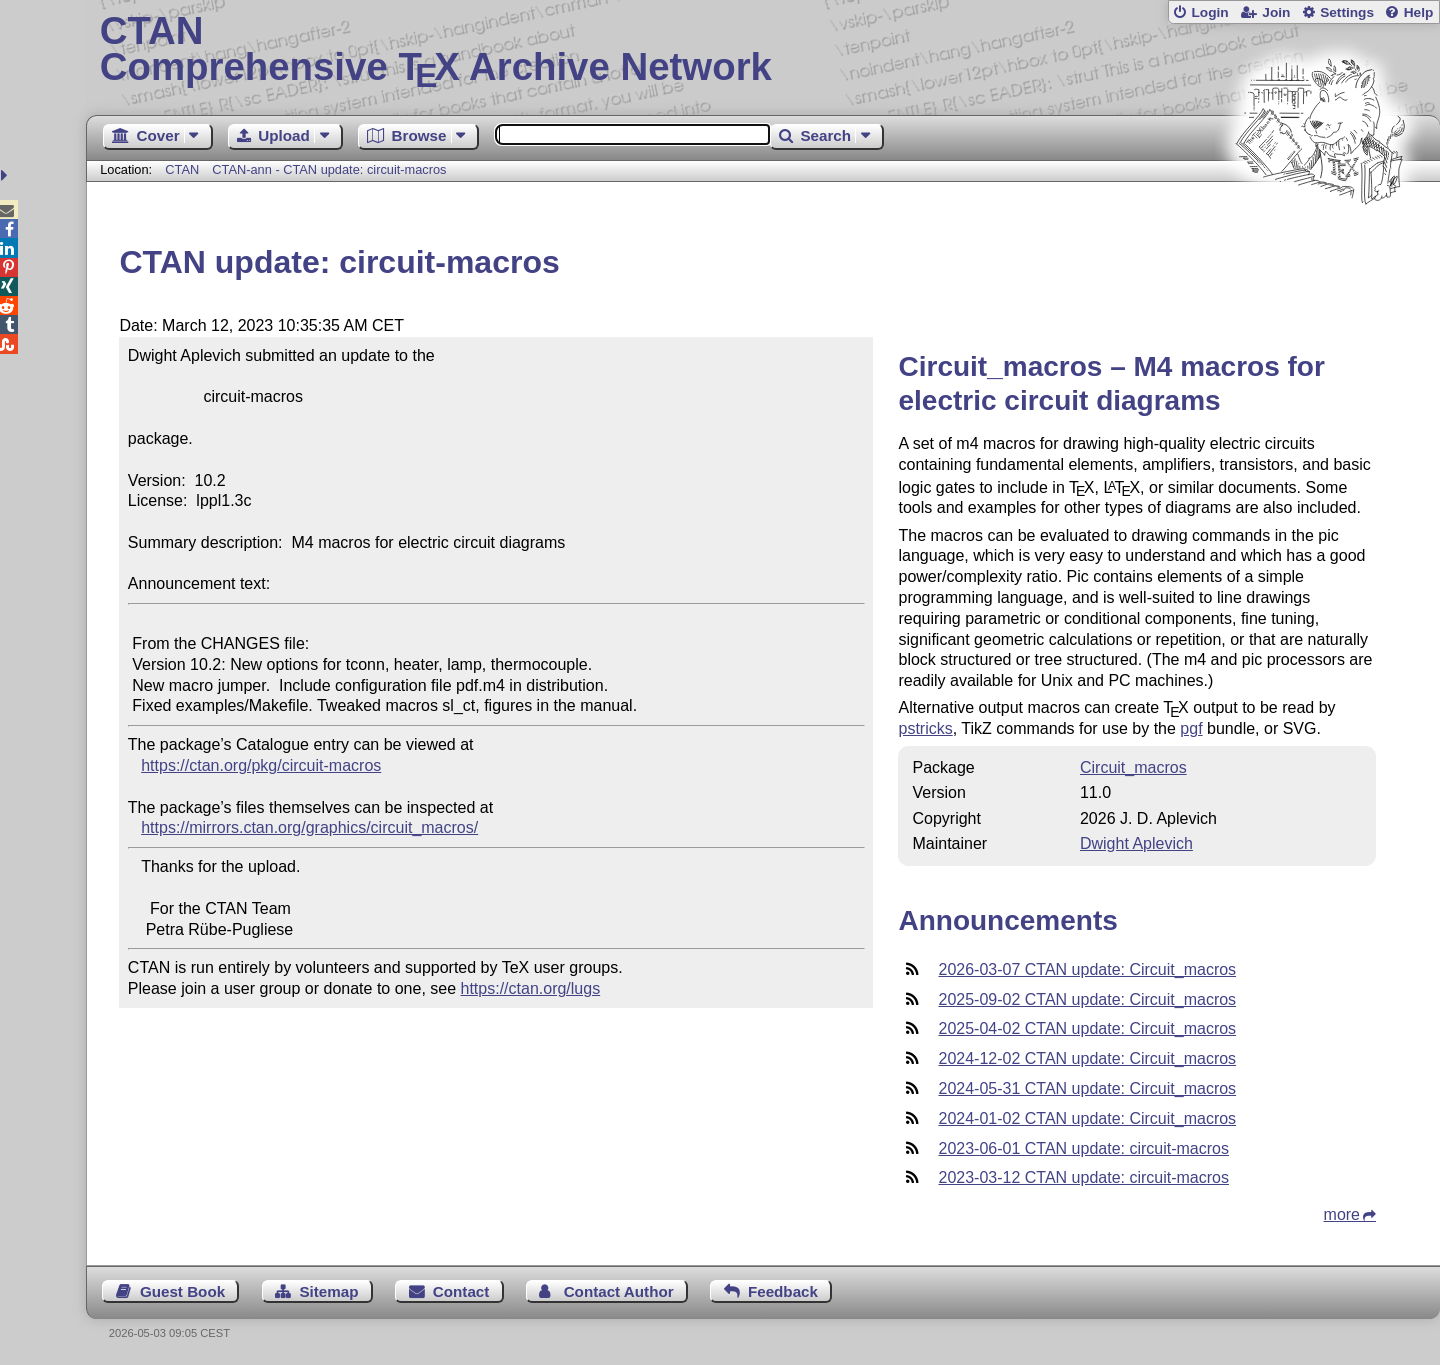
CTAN (182, 169)
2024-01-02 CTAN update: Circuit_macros (1087, 1118)
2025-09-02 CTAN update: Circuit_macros (1087, 999)
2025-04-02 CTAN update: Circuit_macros (1087, 1028)
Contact (461, 1291)
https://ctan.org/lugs (531, 988)
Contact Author (619, 1291)
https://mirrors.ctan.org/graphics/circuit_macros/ (309, 827)
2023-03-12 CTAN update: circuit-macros (1083, 1177)
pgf (1191, 728)
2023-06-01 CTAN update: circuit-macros (1083, 1148)
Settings (1347, 12)
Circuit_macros (1133, 767)
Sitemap (328, 1291)
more (1342, 1214)
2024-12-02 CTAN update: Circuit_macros (1087, 1058)
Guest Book (182, 1291)
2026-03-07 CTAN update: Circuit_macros (1087, 969)
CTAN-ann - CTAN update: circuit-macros (329, 169)
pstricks (925, 728)
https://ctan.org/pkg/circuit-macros (261, 765)
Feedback (783, 1291)
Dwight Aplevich (1136, 843)
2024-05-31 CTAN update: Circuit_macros (1087, 1088)
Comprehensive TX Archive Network (763, 50)
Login (1209, 12)
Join (1276, 12)
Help (1419, 12)
